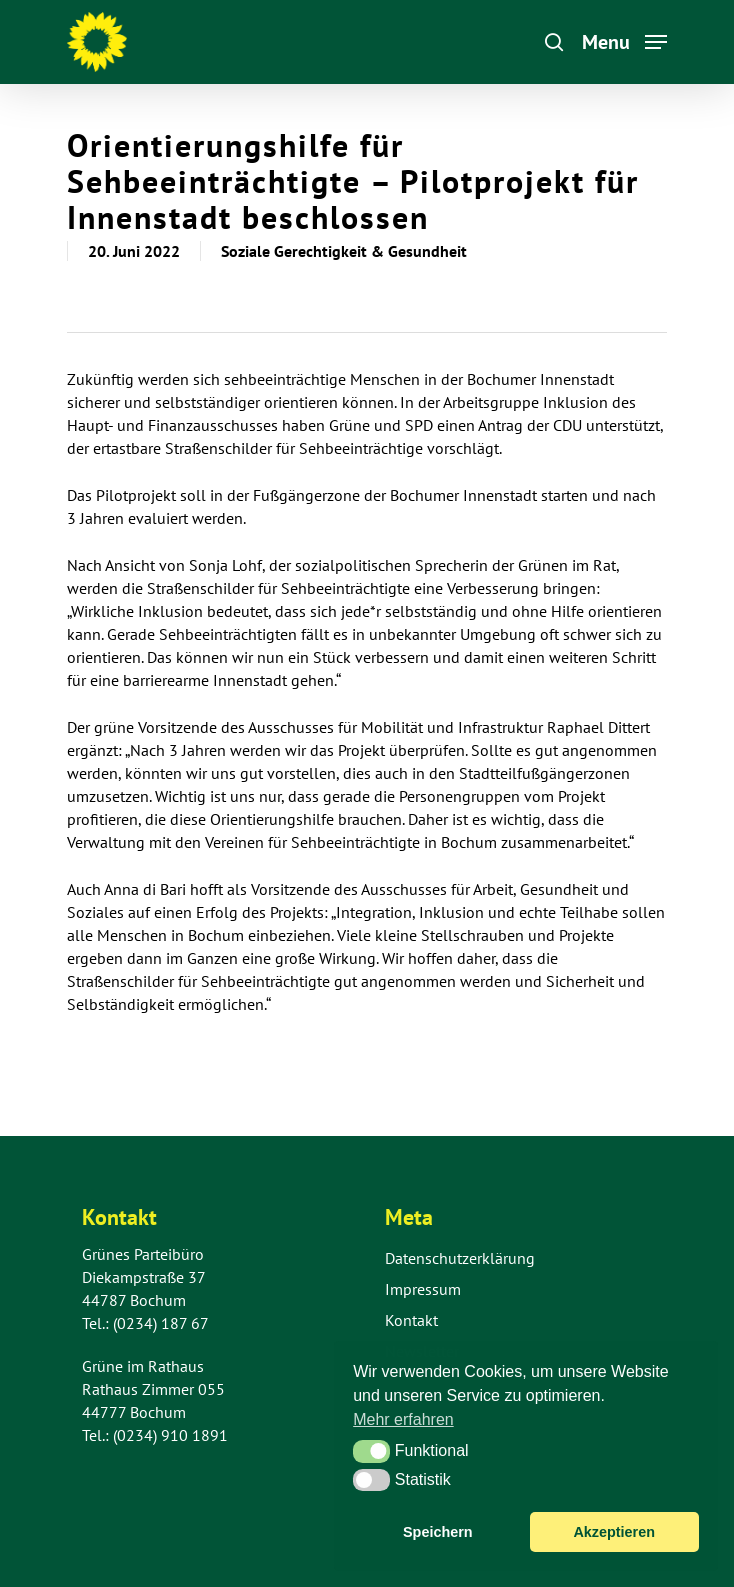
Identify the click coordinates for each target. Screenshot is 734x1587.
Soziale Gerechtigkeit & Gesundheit (344, 251)
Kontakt (411, 1320)
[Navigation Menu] (624, 40)
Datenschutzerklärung (460, 1258)
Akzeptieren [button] (614, 1532)
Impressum (423, 1289)
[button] (371, 1451)
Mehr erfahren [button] (403, 1419)
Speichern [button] (438, 1532)
